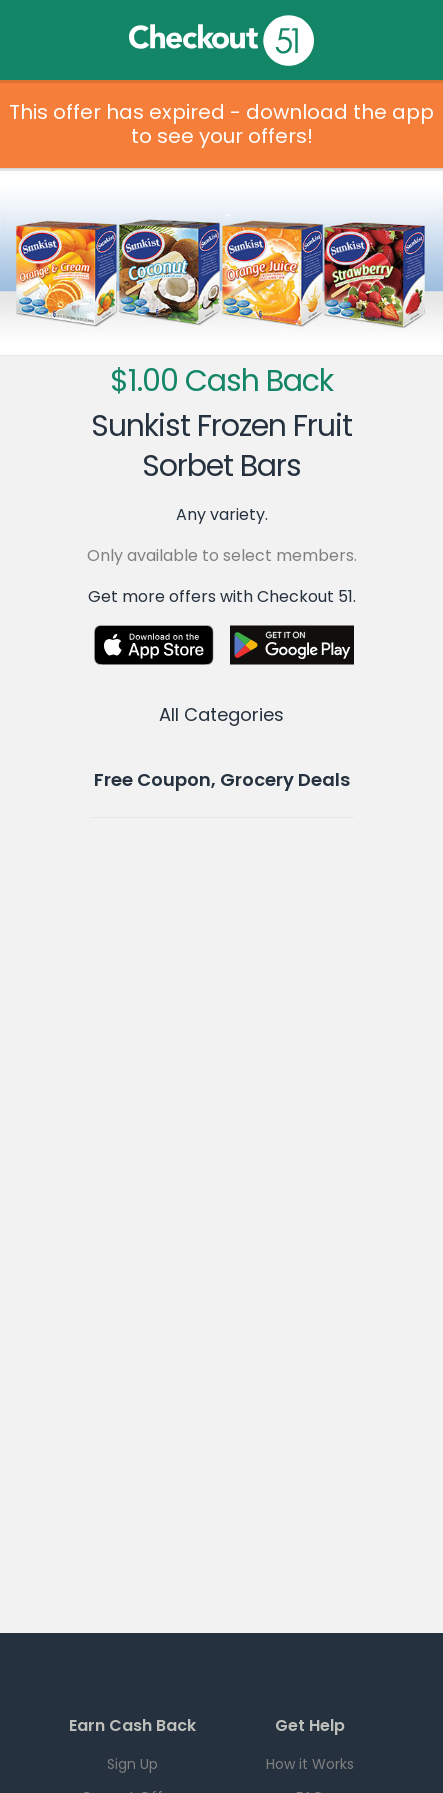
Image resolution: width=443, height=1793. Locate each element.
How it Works (310, 1764)
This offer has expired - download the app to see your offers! (221, 124)
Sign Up (132, 1764)
